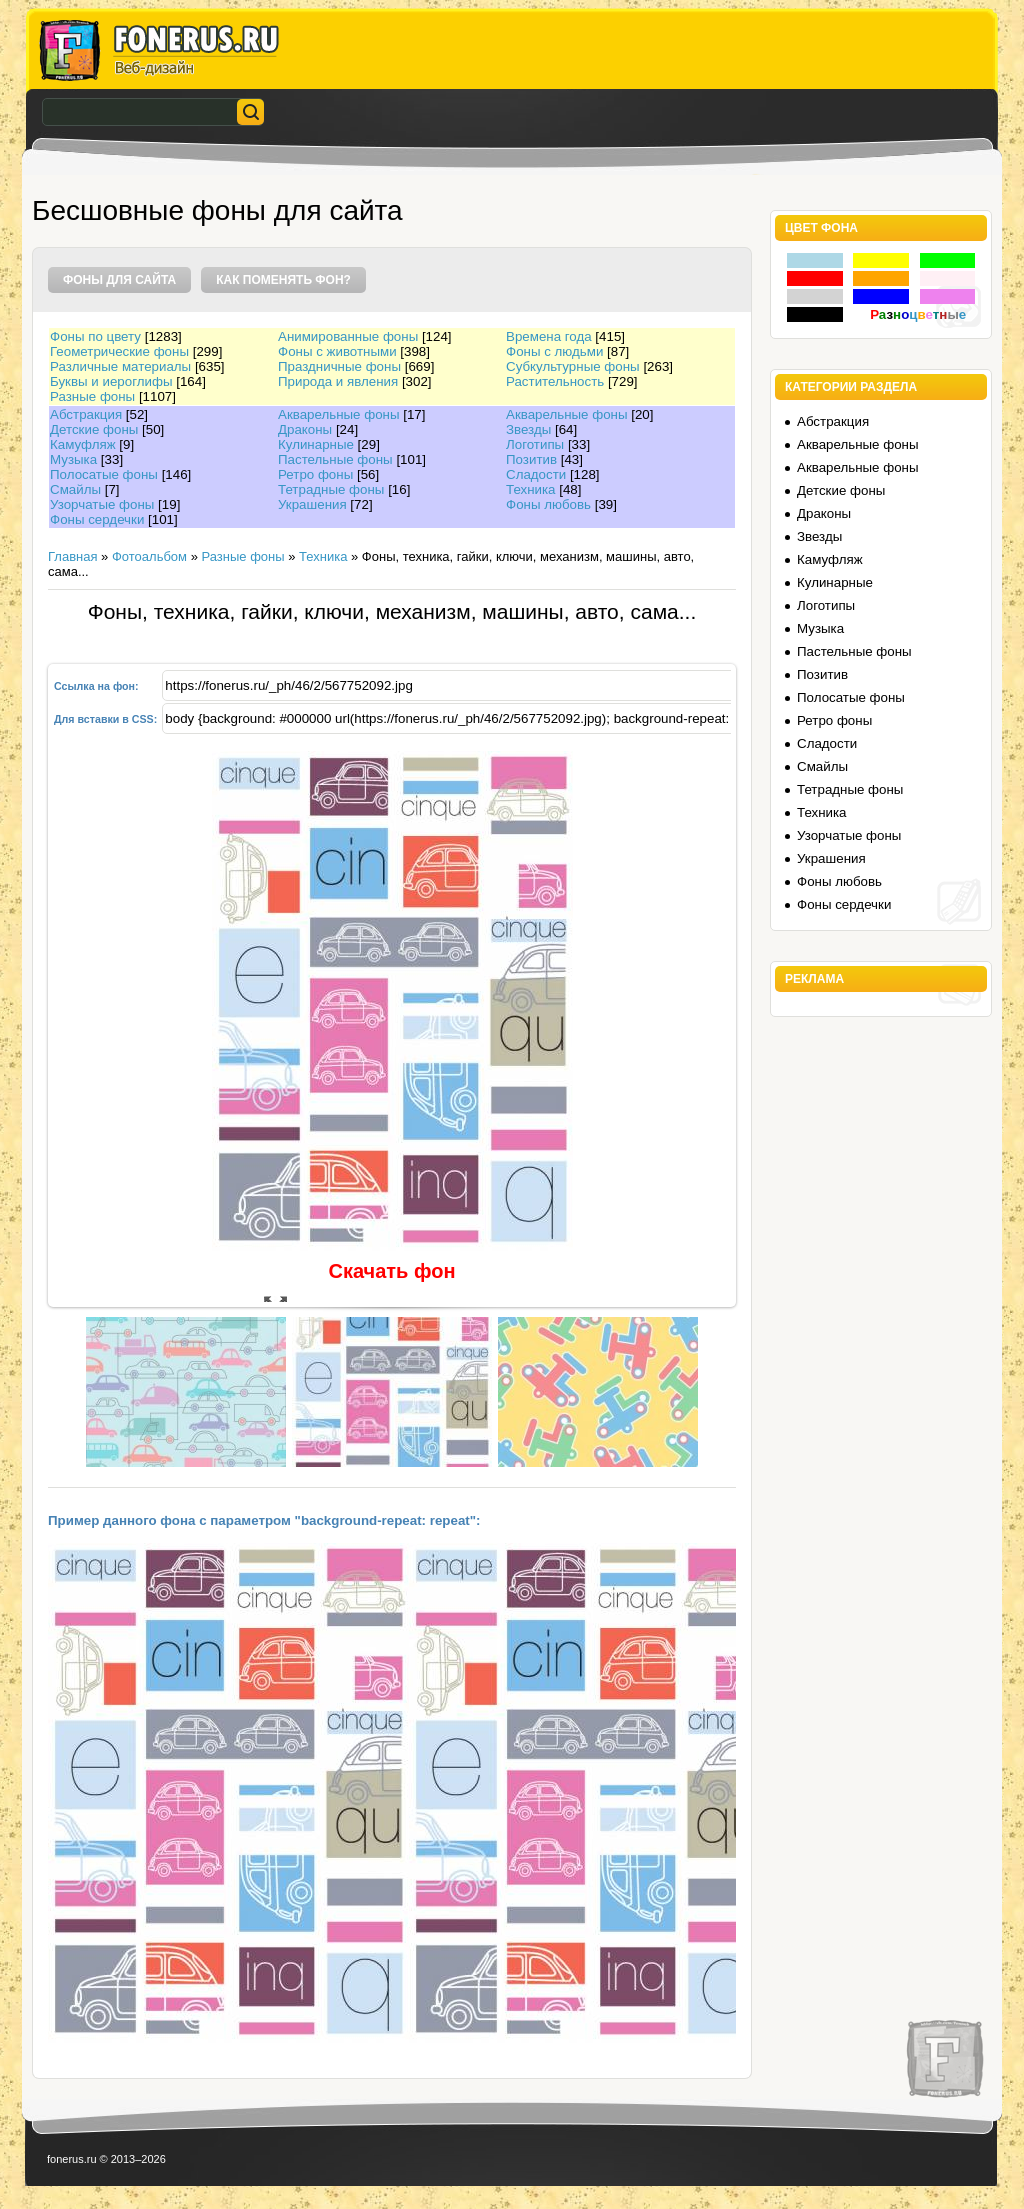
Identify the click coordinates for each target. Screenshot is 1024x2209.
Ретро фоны (315, 474)
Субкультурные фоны (573, 366)
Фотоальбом (149, 556)
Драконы (305, 429)
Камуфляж (83, 444)
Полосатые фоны (104, 474)
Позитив (531, 459)
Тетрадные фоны (331, 489)
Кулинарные (316, 444)
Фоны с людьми (554, 351)
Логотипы (535, 444)
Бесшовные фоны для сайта (217, 210)
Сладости (536, 474)
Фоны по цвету (95, 336)
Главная (72, 556)
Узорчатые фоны (102, 504)
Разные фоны (92, 396)
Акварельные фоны (339, 414)
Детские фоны (94, 429)
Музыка (73, 459)
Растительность (555, 381)
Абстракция (86, 414)
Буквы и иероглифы (111, 381)
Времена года (549, 336)
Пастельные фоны (335, 459)
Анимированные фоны (348, 336)
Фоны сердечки (97, 519)
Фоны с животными (337, 351)
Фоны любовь (548, 504)
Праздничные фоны (339, 366)
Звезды (528, 429)
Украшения (312, 504)
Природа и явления (338, 381)
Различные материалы (120, 366)
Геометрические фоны (119, 351)
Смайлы (75, 489)
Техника (531, 489)
